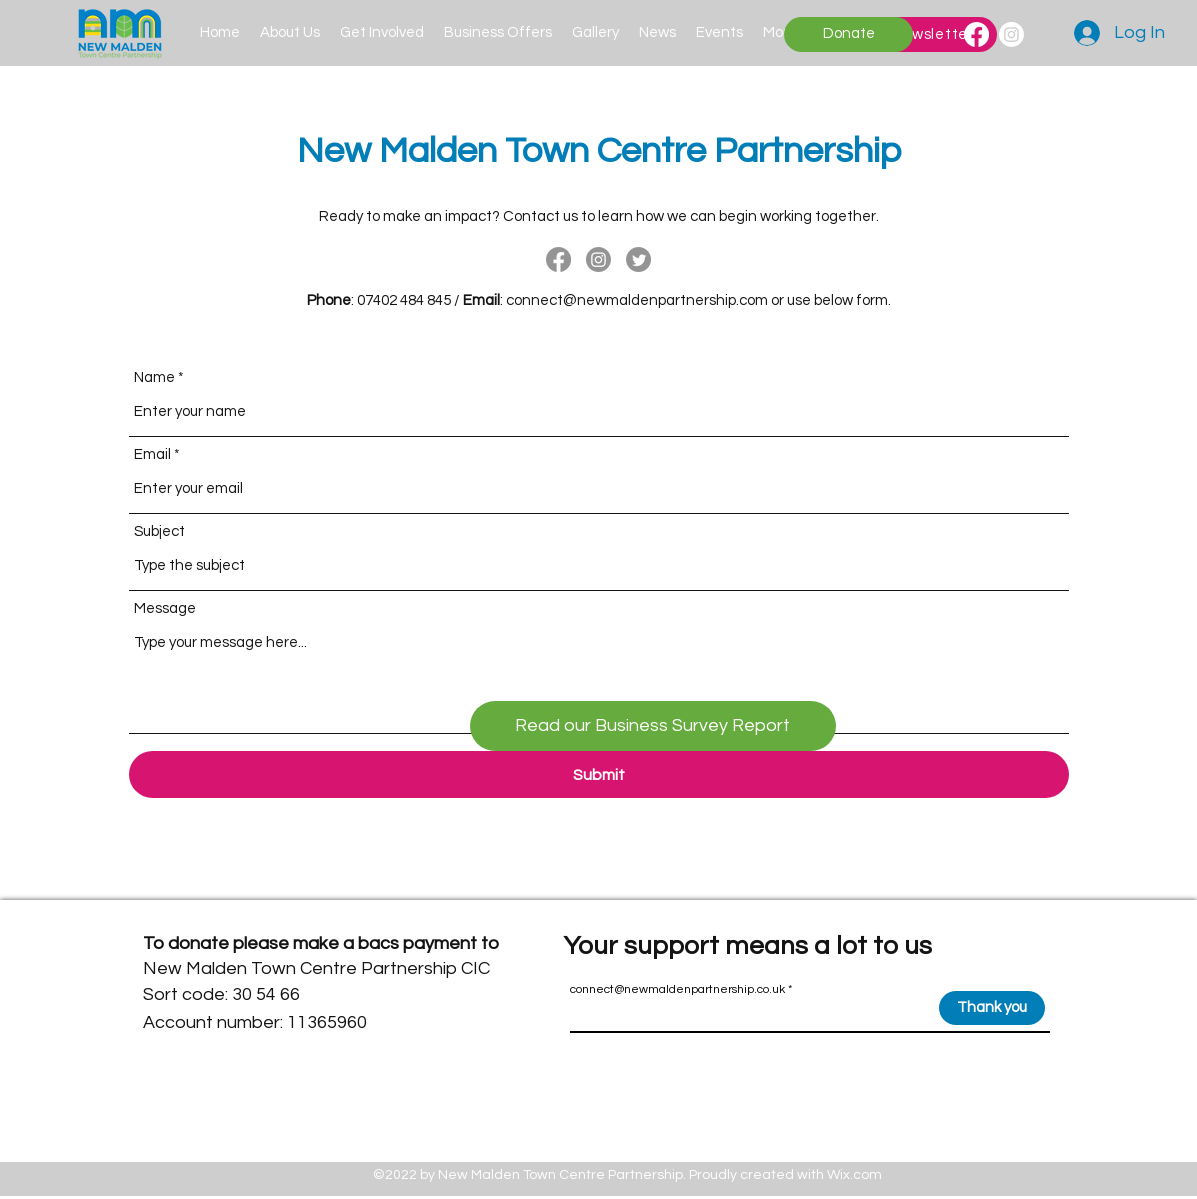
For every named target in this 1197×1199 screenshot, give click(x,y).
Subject (159, 531)
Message (165, 608)
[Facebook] (976, 34)
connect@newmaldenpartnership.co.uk (677, 990)
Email (152, 454)
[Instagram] (1011, 34)
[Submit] (599, 774)
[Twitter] (638, 259)
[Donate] (848, 34)
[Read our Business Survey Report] (653, 726)
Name (154, 377)
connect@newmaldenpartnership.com (637, 300)
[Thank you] (992, 1008)
